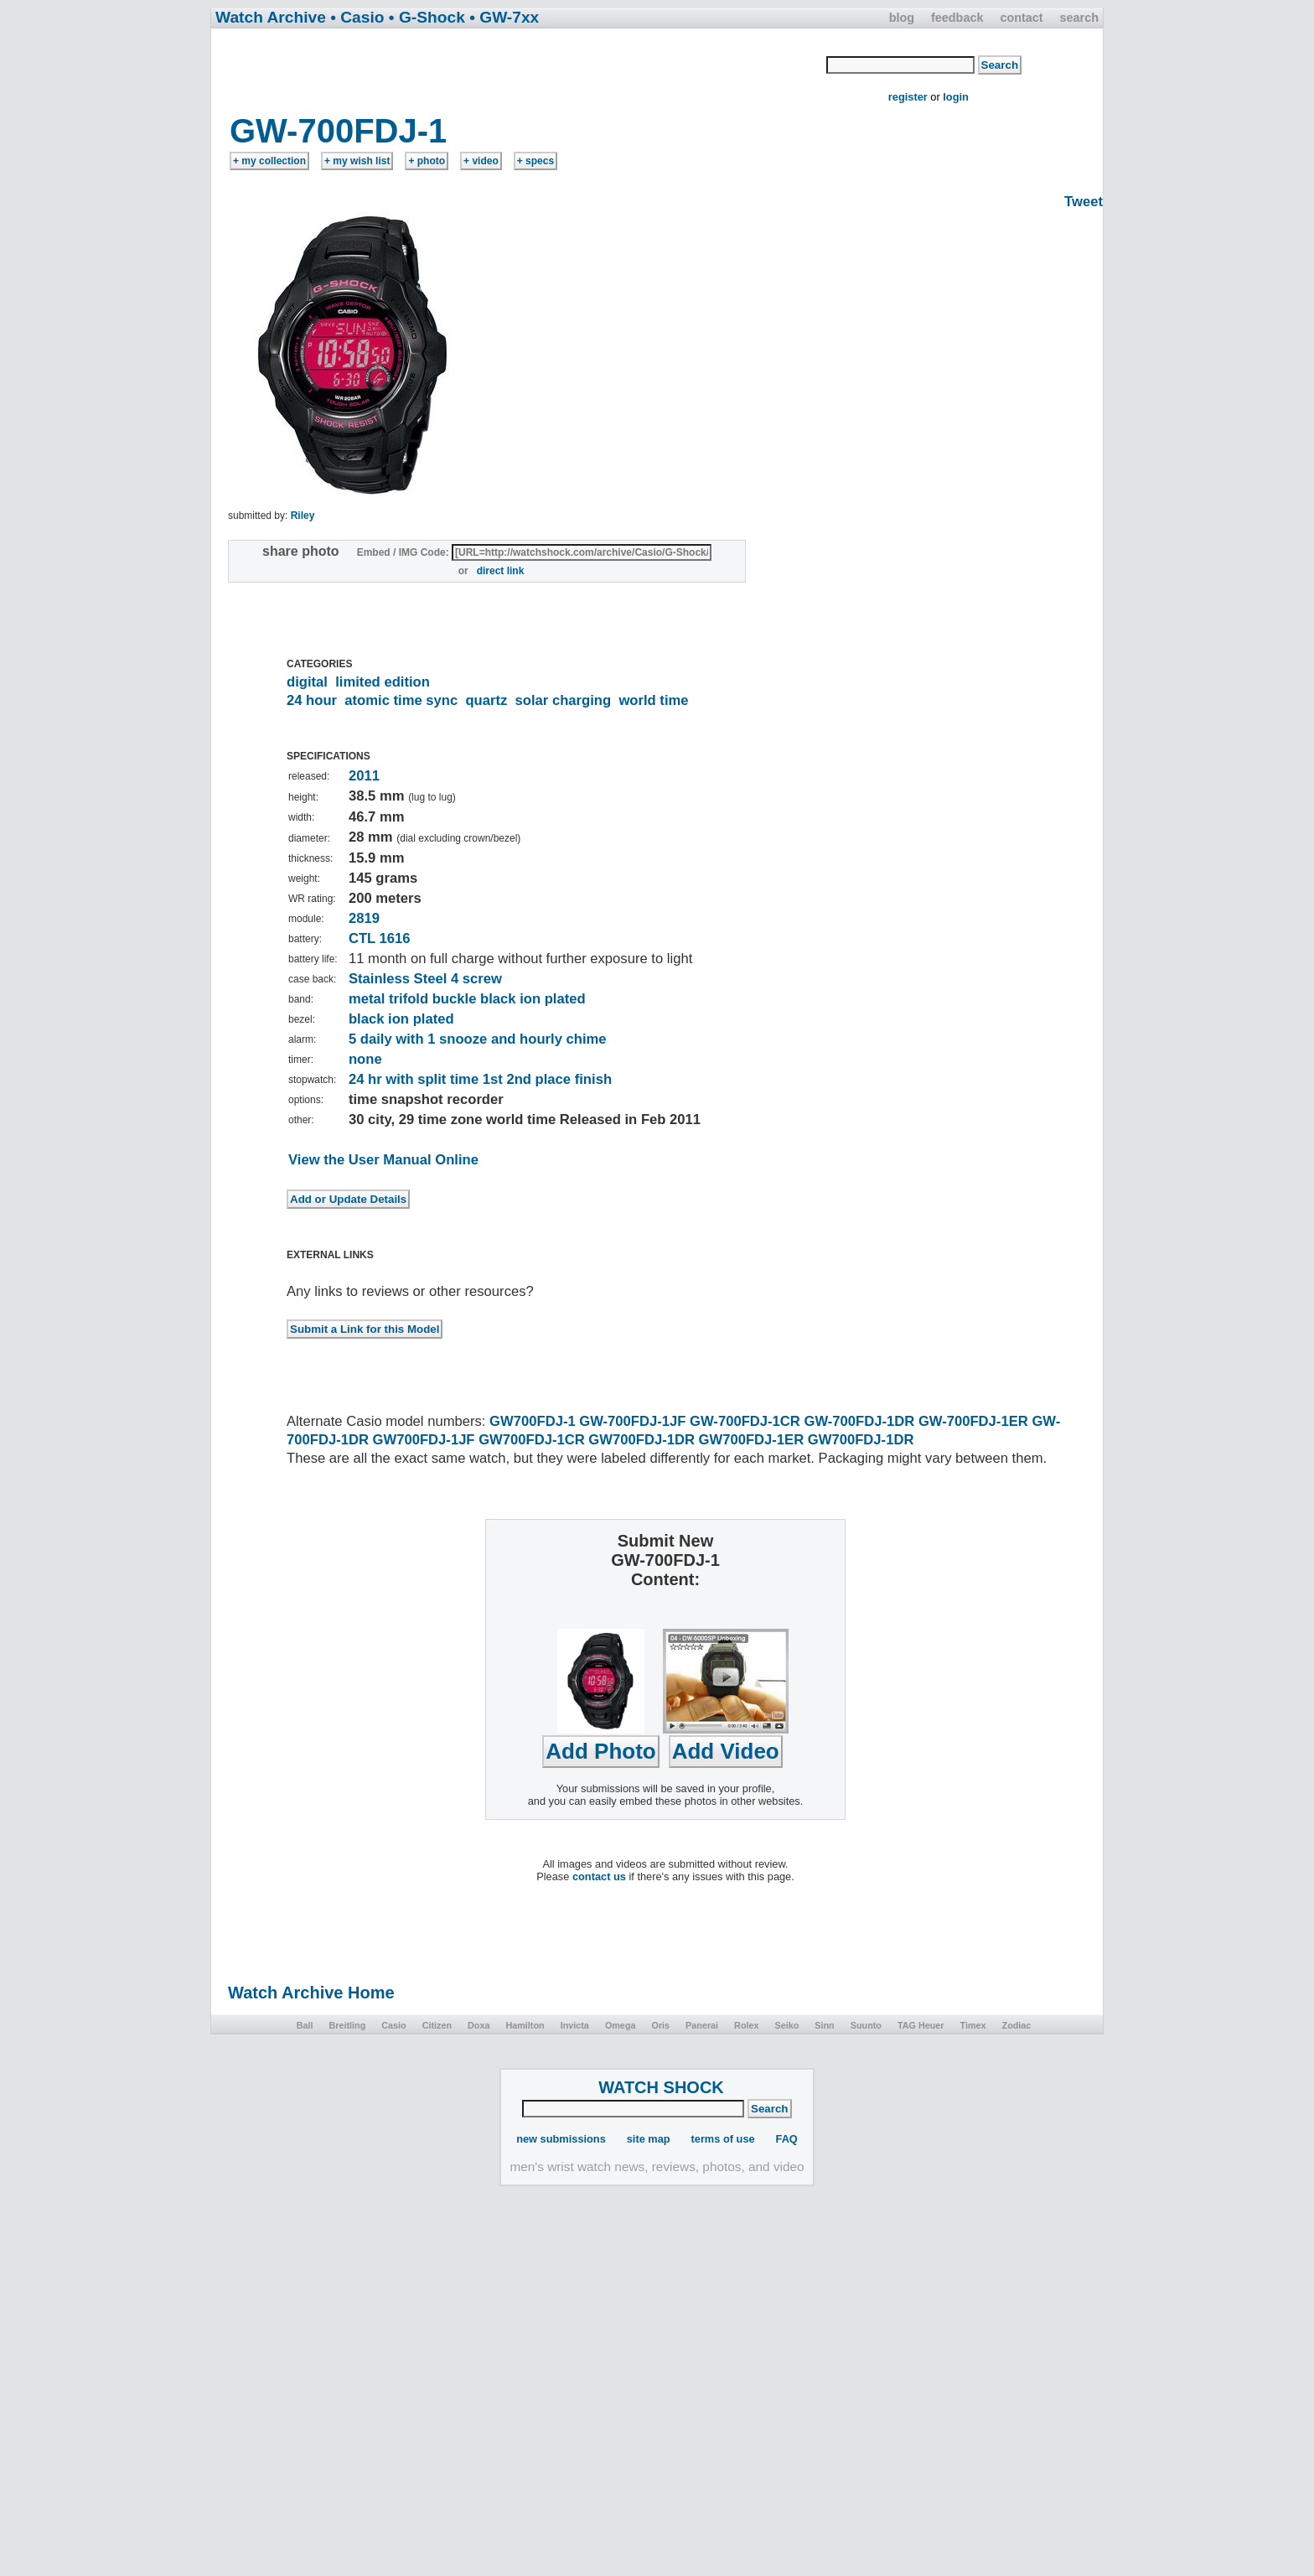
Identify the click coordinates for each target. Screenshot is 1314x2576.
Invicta (575, 2025)
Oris (660, 2025)
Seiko (787, 2025)
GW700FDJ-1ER (751, 1440)
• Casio (357, 17)
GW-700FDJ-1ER (973, 1421)
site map (648, 2139)
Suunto (866, 2025)
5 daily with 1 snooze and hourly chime (478, 1039)
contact (1021, 17)
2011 (364, 776)
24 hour (312, 700)
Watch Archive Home (311, 1992)
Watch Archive (270, 17)
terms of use (723, 2139)
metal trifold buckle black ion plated (467, 999)
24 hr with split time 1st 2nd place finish (480, 1079)
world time (653, 700)
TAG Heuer (921, 2025)
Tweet (1083, 202)
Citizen (437, 2025)
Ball (305, 2025)
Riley (303, 515)
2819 (364, 918)
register (908, 97)
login (956, 97)
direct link (501, 571)
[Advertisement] (520, 69)
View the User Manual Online (383, 1160)
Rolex (746, 2025)
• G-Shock (427, 17)
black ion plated (401, 1019)
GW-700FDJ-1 (338, 130)
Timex (973, 2025)
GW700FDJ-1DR (641, 1440)
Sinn (824, 2025)
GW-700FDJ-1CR (745, 1421)
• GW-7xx (504, 17)
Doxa (478, 2025)
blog (901, 17)
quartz (486, 700)
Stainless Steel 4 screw (425, 979)
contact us (599, 1876)
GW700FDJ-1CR (532, 1440)
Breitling (346, 2025)
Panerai (701, 2025)
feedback (957, 17)
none (365, 1059)
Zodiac (1017, 2025)
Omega (620, 2025)
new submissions (561, 2139)
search (1079, 17)
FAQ (787, 2139)
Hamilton (524, 2025)
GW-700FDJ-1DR (859, 1421)
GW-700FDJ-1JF (632, 1421)
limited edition (382, 682)
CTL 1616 (380, 938)
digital (307, 682)
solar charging (563, 700)
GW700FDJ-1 (532, 1421)
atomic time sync (401, 700)
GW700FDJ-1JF (424, 1440)
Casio (393, 2025)
